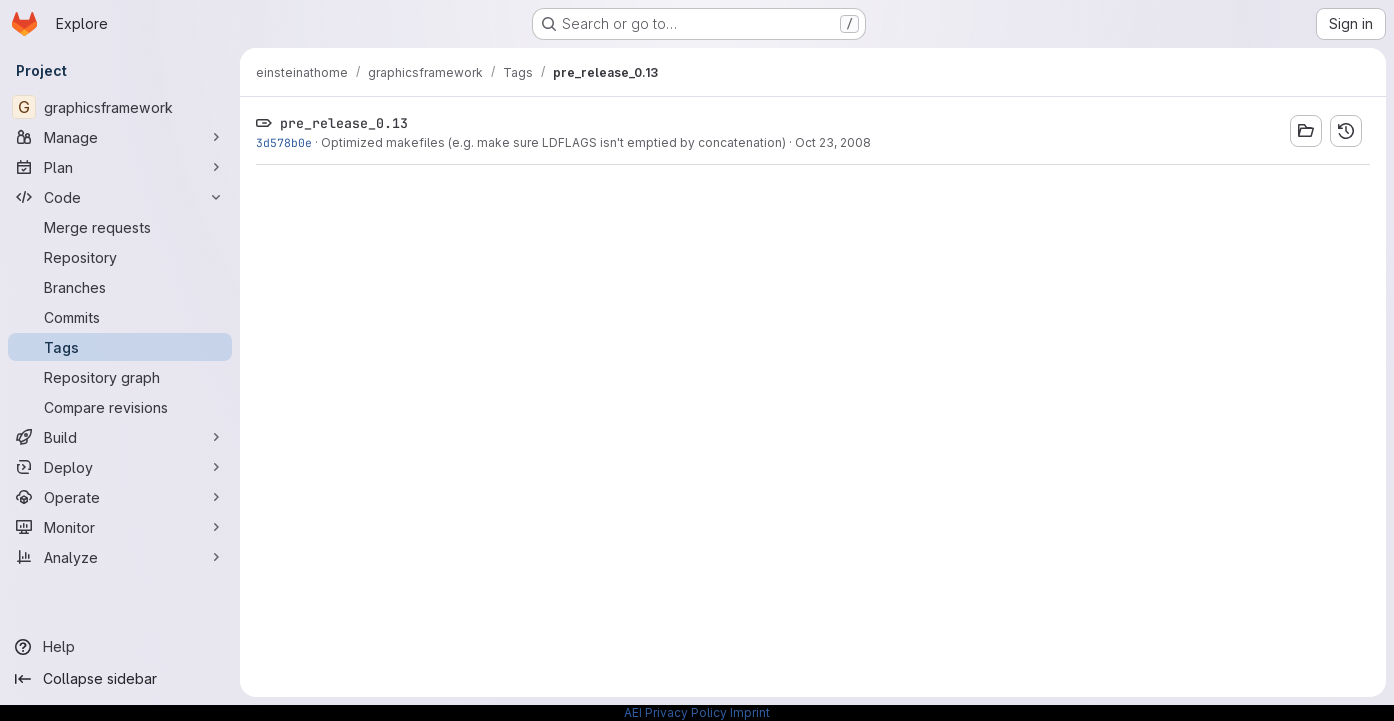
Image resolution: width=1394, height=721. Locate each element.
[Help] (120, 647)
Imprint (750, 712)
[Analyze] (120, 557)
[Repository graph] (120, 377)
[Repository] (120, 257)
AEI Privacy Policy (675, 712)
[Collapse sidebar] (120, 679)
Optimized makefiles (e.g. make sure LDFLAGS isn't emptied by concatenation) (553, 142)
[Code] (120, 197)
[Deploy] (120, 467)
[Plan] (120, 167)
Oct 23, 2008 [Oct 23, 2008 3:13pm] (833, 142)
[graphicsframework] (120, 107)
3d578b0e (284, 142)
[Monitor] (120, 527)
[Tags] (120, 347)
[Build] (120, 437)
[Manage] (120, 137)
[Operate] (120, 497)
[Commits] (120, 317)
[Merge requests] (120, 227)
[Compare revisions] (120, 407)
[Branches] (120, 287)
